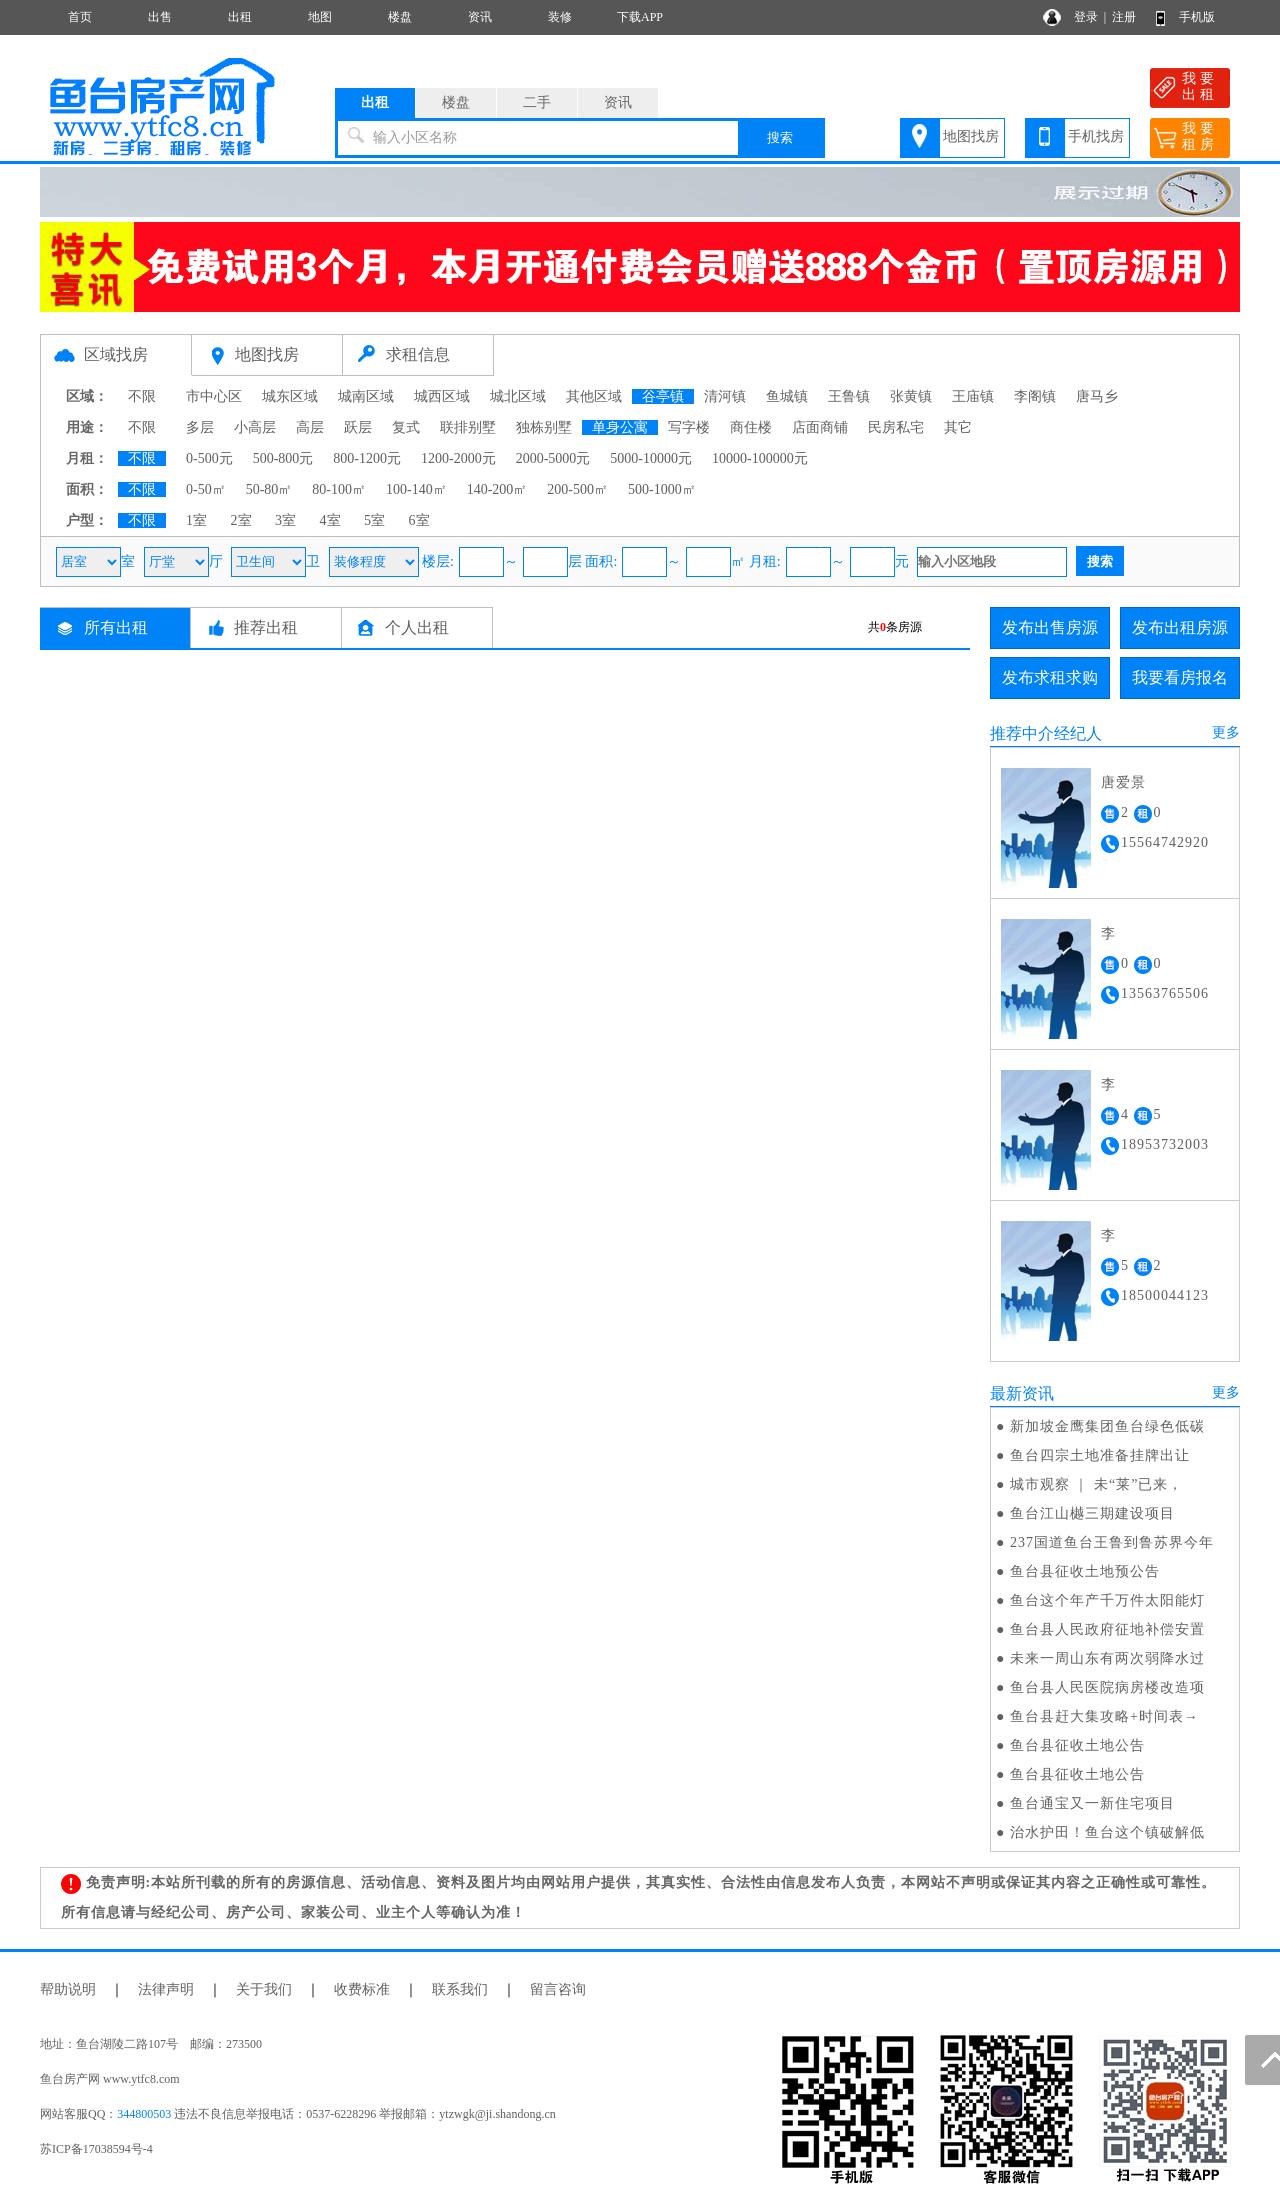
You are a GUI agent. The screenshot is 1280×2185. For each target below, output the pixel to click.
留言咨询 (558, 1989)
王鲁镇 (849, 396)
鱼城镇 (787, 396)
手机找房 (1096, 136)
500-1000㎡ (662, 489)
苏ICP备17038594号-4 (96, 2149)
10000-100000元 (760, 458)
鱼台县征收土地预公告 (1085, 1571)
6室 (419, 520)
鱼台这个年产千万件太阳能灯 (1107, 1600)
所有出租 (116, 627)
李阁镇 (1035, 396)
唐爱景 (1123, 782)
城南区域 (366, 396)
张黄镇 (911, 396)
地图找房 (971, 136)
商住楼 (751, 427)
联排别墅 (468, 427)
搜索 (780, 137)
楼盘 (400, 17)
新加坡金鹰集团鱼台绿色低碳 (1107, 1426)
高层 (310, 427)
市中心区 (214, 396)
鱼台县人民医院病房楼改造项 (1107, 1687)
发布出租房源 (1180, 627)
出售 (160, 17)
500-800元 (283, 458)
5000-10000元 (651, 458)
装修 (560, 17)
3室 (285, 520)
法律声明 (166, 1989)
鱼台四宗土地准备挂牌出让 (1100, 1455)
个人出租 (417, 627)
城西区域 (442, 396)
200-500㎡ (577, 489)
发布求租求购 (1050, 677)
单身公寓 (620, 427)
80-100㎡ (339, 489)
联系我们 (460, 1989)
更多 (1226, 732)
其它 (958, 427)
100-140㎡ (416, 489)
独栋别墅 (544, 427)
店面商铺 (820, 427)
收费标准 (362, 1989)
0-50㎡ (206, 489)
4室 (330, 520)
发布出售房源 (1050, 627)
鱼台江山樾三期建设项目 (1092, 1513)
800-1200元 (367, 458)
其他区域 (594, 396)
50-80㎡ (269, 489)
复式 (406, 427)
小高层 (255, 427)
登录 (1086, 17)
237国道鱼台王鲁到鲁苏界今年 (1112, 1542)
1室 (196, 520)
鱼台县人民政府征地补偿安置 (1107, 1629)
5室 (374, 520)
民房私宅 (896, 427)
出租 (240, 17)
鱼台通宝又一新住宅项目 (1092, 1803)
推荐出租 (266, 627)
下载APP (640, 17)
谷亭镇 (663, 396)
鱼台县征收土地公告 (1077, 1745)
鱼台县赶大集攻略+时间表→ (1104, 1716)
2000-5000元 (553, 458)
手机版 (1197, 17)
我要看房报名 (1180, 677)
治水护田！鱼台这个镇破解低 (1107, 1832)
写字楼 (689, 427)
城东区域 (290, 396)
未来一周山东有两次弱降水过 (1107, 1658)
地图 (320, 17)
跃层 (358, 427)
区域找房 (116, 354)
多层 (200, 427)
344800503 (144, 2114)
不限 (142, 396)
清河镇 (725, 396)
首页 (80, 17)
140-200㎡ (497, 489)
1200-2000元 (458, 458)
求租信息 (418, 354)
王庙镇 (973, 396)
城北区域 (518, 396)
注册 (1124, 17)
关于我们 (264, 1989)
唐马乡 (1097, 396)
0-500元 (209, 458)
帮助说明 (68, 1989)
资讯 (480, 17)
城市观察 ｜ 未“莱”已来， (1096, 1484)
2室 (241, 520)
